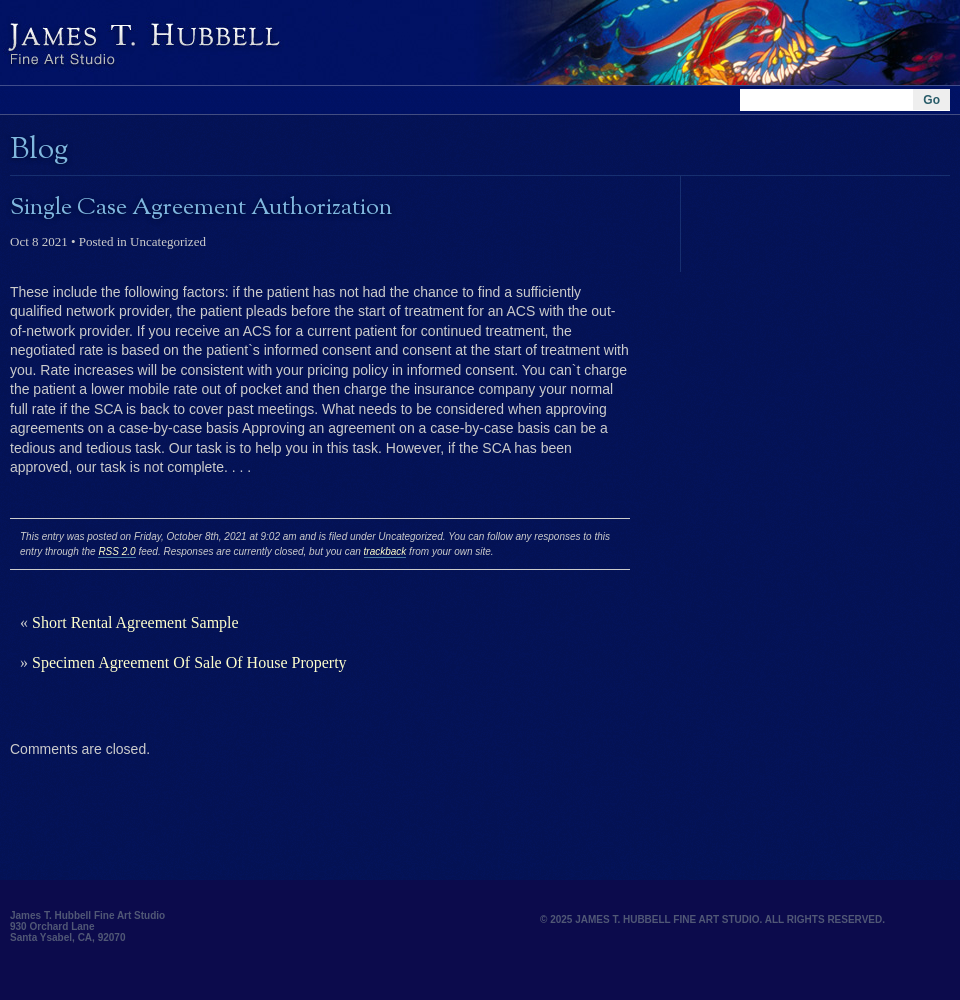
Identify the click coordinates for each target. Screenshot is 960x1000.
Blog (39, 150)
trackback (385, 551)
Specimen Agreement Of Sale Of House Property (189, 662)
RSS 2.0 (116, 551)
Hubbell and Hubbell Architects (280, 42)
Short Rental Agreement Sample (135, 622)
